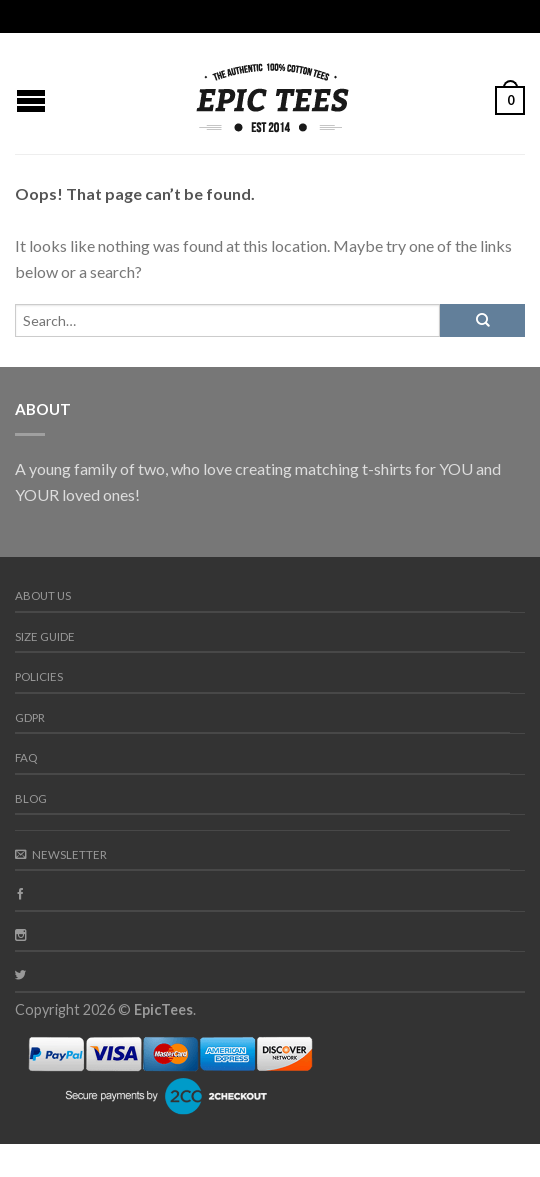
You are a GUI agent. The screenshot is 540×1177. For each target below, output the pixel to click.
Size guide (45, 636)
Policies (39, 676)
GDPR (30, 717)
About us (43, 595)
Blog (31, 798)
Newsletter (61, 854)
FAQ (26, 757)
